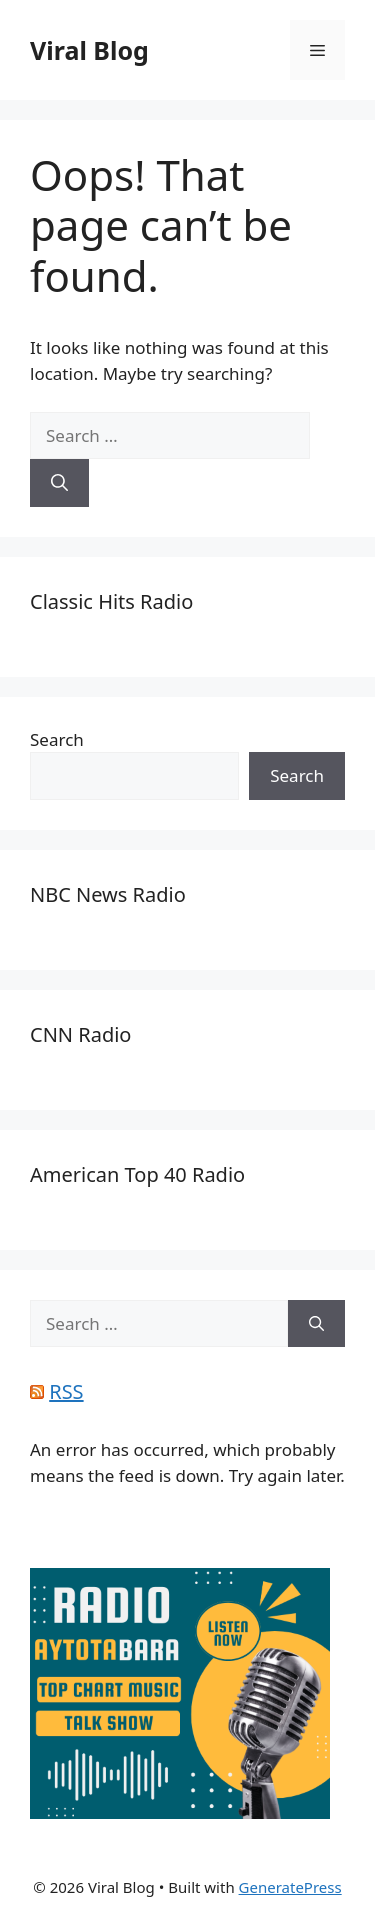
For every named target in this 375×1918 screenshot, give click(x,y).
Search (57, 739)
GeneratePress (290, 1887)
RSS (66, 1391)
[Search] (59, 483)
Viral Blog (89, 50)
